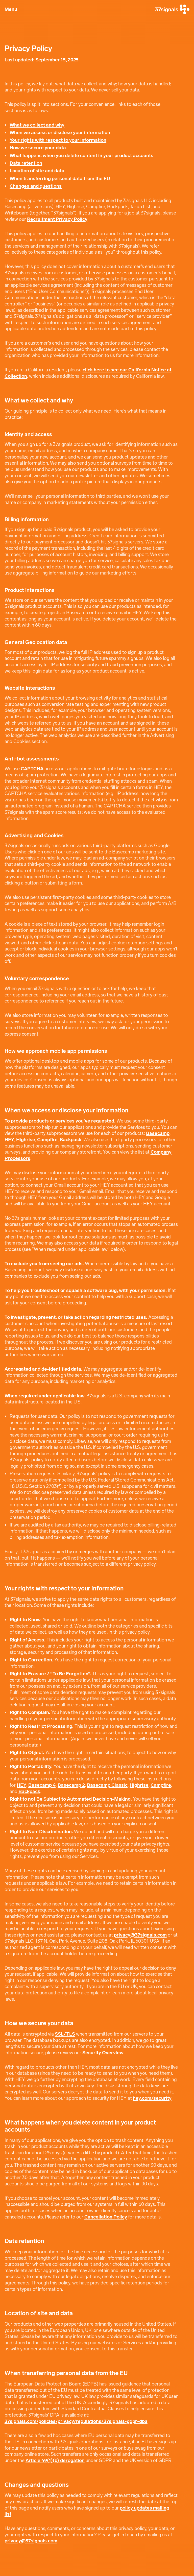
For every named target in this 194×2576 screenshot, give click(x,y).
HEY (9, 1139)
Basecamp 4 (42, 1785)
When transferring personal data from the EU (60, 178)
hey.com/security (152, 2098)
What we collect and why (37, 125)
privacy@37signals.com (140, 1935)
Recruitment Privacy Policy (57, 219)
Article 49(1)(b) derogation (55, 2460)
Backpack (70, 1139)
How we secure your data (38, 148)
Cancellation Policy (105, 2217)
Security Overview (103, 2053)
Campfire (47, 1139)
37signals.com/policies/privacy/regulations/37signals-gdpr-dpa (76, 2421)
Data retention (26, 163)
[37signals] (172, 9)
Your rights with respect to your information (58, 140)
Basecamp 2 (71, 1785)
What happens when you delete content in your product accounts (81, 155)
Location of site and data (37, 171)
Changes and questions (36, 186)
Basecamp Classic (107, 1785)
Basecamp (157, 1133)
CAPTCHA (32, 769)
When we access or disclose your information (60, 132)
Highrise (25, 1139)
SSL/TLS (65, 2034)
